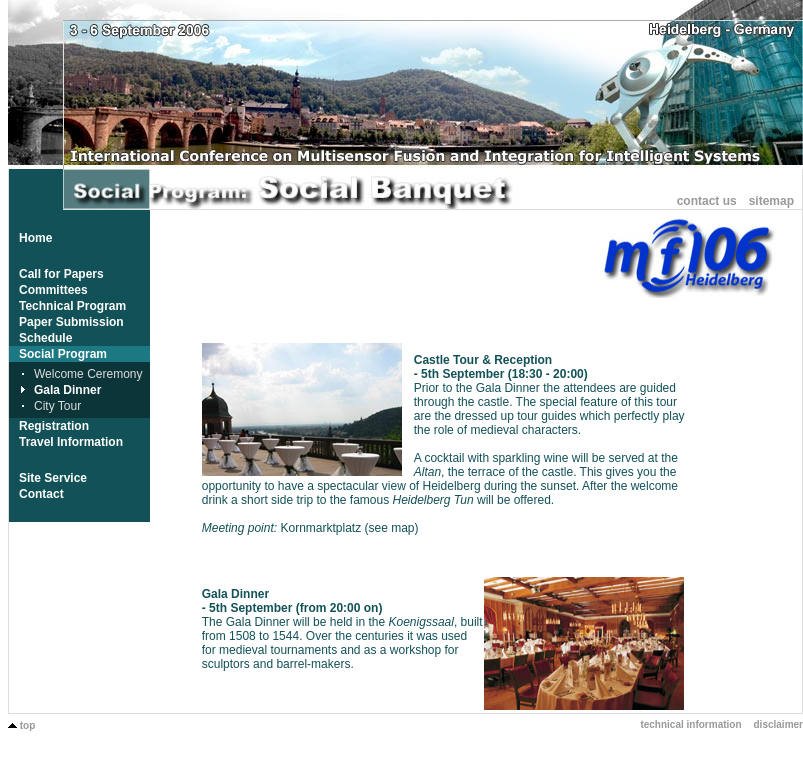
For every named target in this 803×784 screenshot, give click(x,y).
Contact (41, 494)
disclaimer (778, 724)
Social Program (63, 354)
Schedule (45, 338)
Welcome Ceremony (88, 374)
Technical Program (72, 306)
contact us (707, 201)
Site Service (53, 478)
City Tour (57, 406)
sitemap (771, 201)
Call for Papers (61, 274)
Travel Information (71, 442)
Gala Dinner (67, 390)
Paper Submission (71, 322)
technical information (690, 724)
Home (35, 238)
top (21, 725)
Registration (54, 426)
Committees (53, 290)
